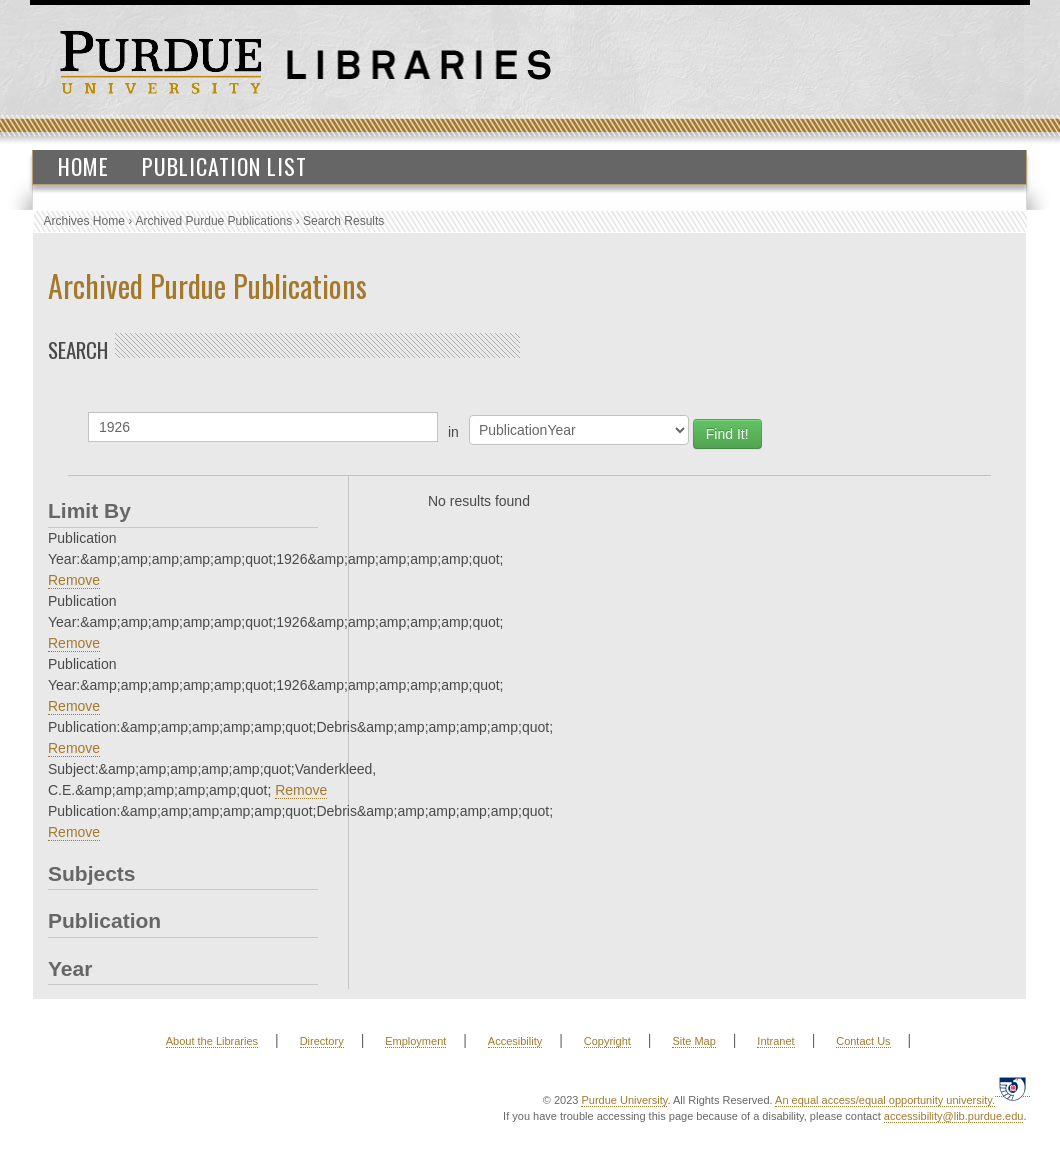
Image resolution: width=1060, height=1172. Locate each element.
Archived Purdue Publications (214, 221)
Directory (322, 1041)
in (453, 432)
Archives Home (84, 221)
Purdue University (624, 1100)
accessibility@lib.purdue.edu (954, 1116)
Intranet (775, 1041)
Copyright (607, 1041)
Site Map (693, 1041)
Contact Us (863, 1041)
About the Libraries (212, 1041)
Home (83, 166)
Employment (415, 1041)
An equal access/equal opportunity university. (885, 1100)
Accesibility (515, 1041)
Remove (74, 580)
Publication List (224, 166)
